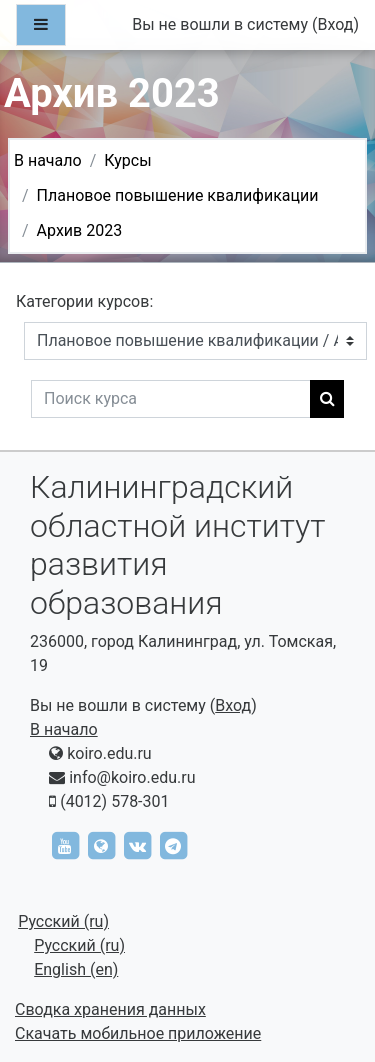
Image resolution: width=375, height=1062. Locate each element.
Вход (335, 24)
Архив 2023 (80, 230)
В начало (48, 160)
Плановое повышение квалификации (178, 195)
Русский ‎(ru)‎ (63, 921)
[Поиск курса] (171, 399)
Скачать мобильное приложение (138, 1033)
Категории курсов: (84, 301)
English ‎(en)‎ (76, 969)
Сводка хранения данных (110, 1009)
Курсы (127, 160)
